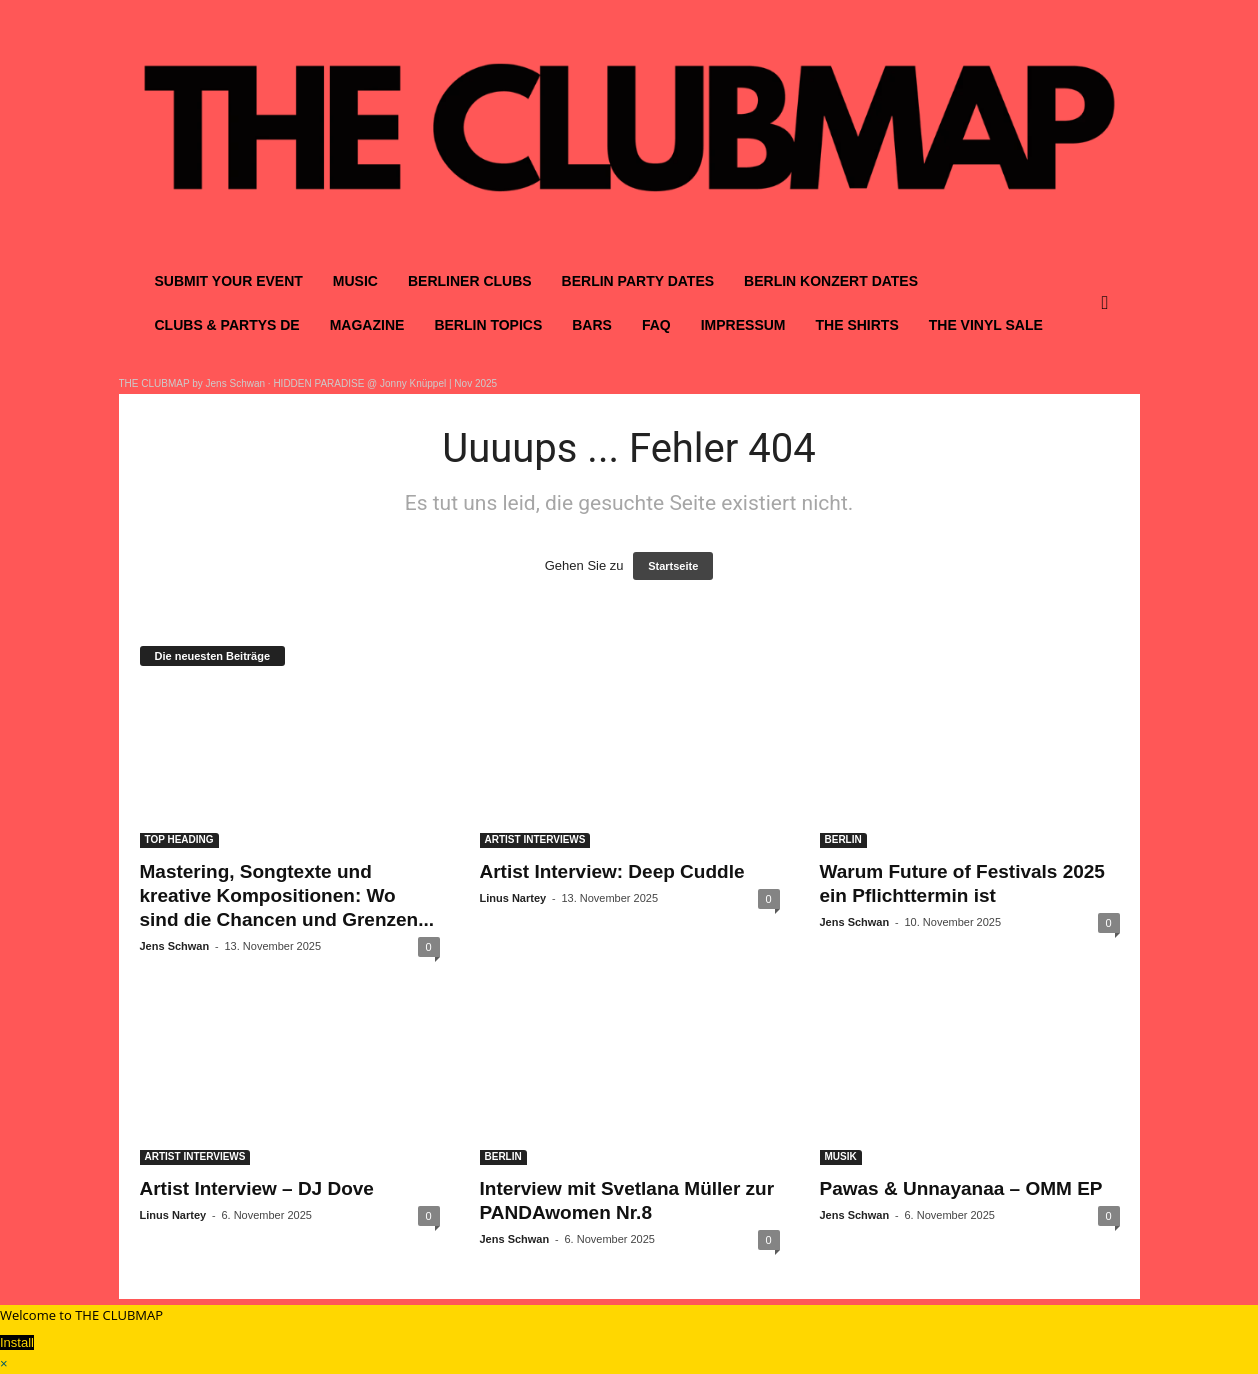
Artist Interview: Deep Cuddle (612, 871)
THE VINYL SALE (986, 325)
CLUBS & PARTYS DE (227, 325)
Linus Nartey (513, 898)
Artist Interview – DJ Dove (257, 1188)
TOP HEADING (179, 839)
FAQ (656, 325)
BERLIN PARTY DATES (638, 281)
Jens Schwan (175, 946)
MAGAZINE (367, 325)
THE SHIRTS (857, 325)
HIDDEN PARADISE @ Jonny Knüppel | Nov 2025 (385, 383)
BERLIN (843, 839)
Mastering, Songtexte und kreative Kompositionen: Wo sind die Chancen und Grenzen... (287, 895)
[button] (1110, 303)
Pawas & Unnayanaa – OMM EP (961, 1188)
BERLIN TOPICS (488, 325)
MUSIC (355, 281)
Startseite (673, 566)
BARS (592, 325)
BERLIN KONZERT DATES (831, 281)
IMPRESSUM (743, 325)
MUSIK (841, 1156)
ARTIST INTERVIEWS (535, 839)
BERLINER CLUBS (470, 281)
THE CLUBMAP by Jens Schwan (192, 383)
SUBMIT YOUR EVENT (229, 281)
